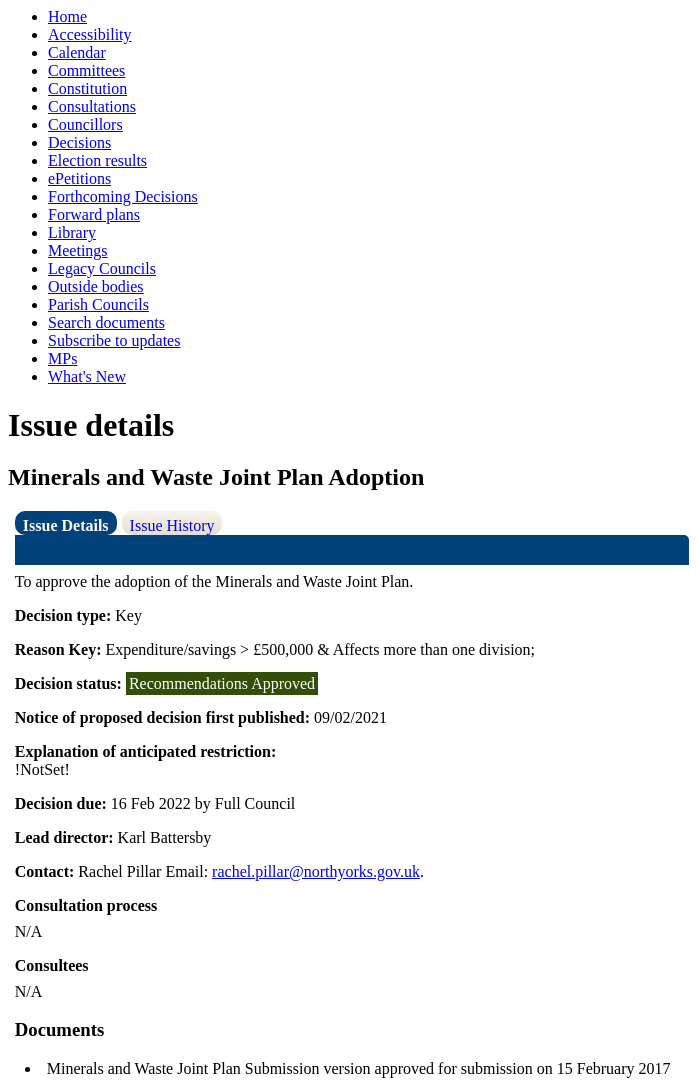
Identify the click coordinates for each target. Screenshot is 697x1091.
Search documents (106, 322)
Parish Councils (98, 304)
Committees (86, 70)
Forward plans (94, 214)
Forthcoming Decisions (123, 196)
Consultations (92, 106)
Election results (97, 160)
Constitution (87, 88)
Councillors (85, 124)
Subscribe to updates (114, 340)
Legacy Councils (102, 268)
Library (72, 232)
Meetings (78, 250)
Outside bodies (96, 286)
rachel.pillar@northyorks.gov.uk (316, 871)
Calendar (77, 52)
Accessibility (90, 34)
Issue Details (66, 525)
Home (67, 16)
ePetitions (79, 178)
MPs (62, 358)
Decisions (79, 142)
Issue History (172, 525)
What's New (87, 376)
